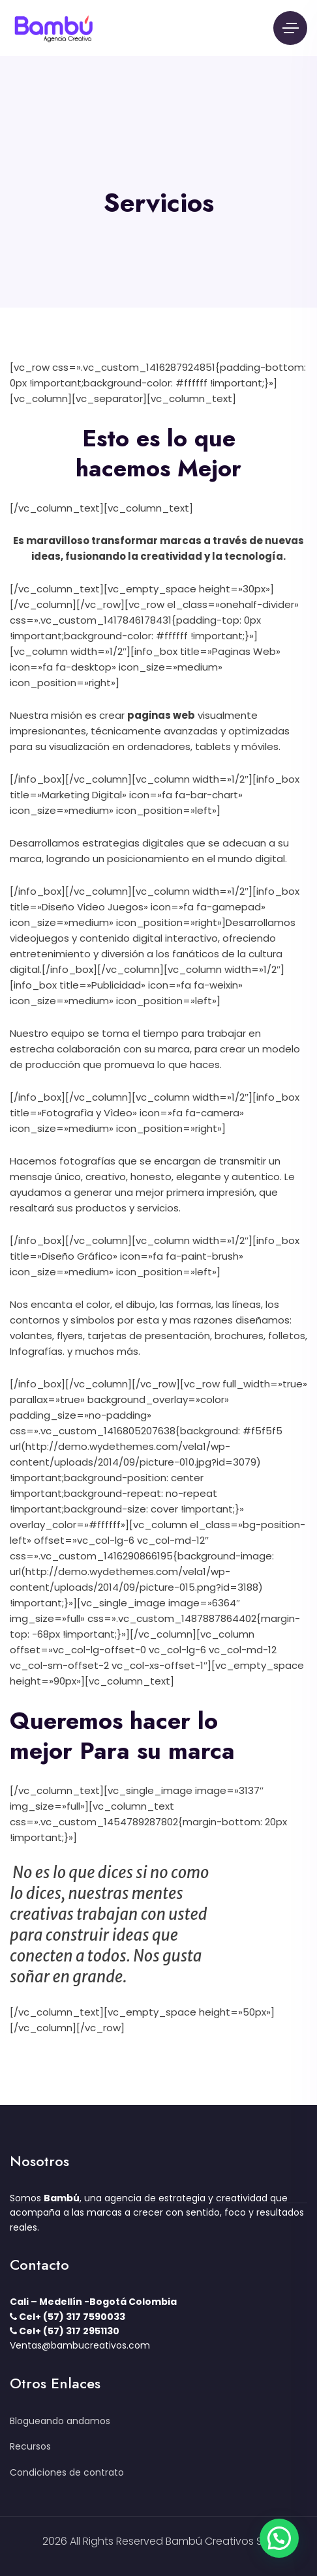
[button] (279, 2538)
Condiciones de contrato (67, 2472)
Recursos (30, 2446)
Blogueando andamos (60, 2420)
